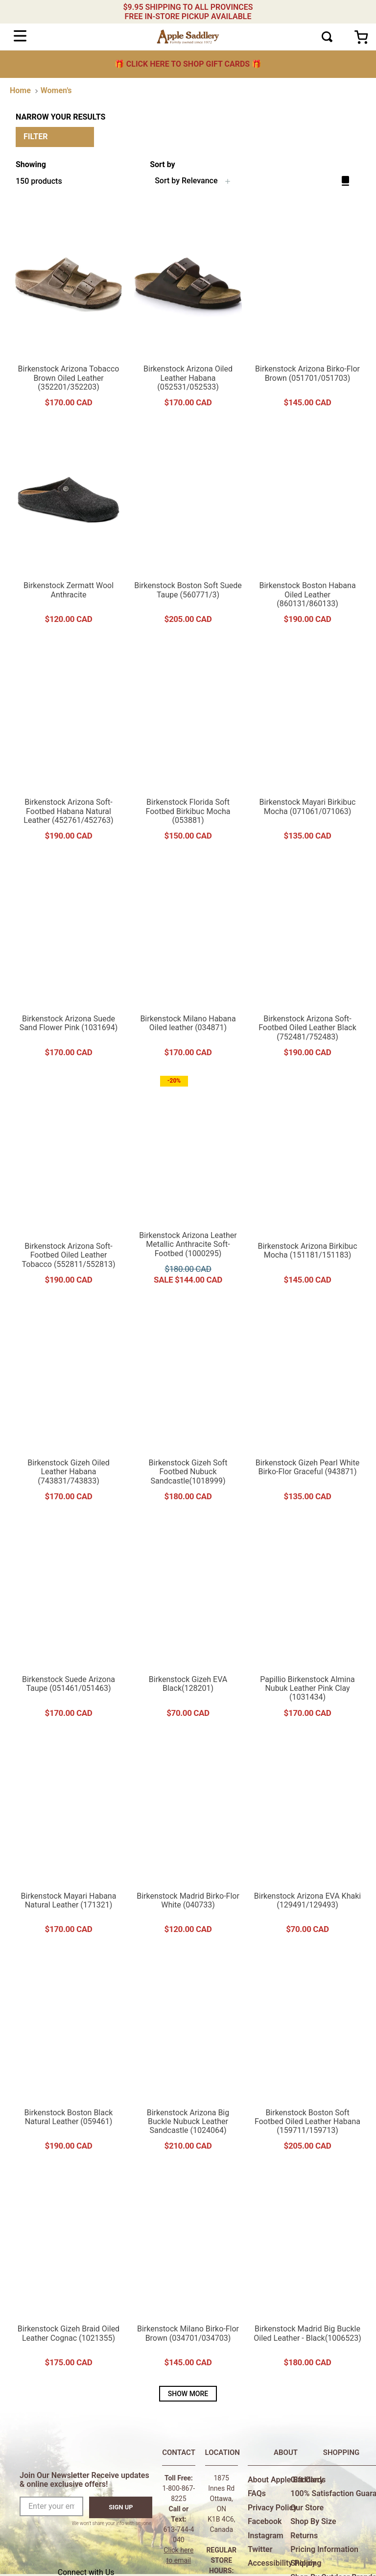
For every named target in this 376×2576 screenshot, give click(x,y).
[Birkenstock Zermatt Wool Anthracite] (68, 528)
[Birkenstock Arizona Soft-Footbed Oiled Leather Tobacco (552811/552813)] (68, 1183)
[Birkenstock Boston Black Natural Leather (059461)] (68, 2055)
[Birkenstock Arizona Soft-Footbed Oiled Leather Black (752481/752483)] (307, 961)
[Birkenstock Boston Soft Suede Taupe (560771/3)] (188, 528)
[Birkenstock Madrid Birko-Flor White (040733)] (188, 1838)
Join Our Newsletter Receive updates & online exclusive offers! (84, 2480)
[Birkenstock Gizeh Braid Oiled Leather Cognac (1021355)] (68, 2271)
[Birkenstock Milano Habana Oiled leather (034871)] (188, 961)
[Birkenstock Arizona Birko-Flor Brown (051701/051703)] (307, 311)
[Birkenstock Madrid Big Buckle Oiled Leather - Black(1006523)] (307, 2271)
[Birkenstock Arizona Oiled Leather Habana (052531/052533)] (188, 311)
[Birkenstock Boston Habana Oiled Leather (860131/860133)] (307, 528)
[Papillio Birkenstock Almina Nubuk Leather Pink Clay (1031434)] (307, 1622)
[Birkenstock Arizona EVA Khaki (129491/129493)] (307, 1838)
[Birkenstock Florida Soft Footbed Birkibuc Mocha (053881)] (188, 745)
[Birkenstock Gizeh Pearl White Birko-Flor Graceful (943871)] (307, 1405)
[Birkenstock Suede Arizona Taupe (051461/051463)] (68, 1622)
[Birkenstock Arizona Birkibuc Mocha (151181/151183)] (307, 1183)
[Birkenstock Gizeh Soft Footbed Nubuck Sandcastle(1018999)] (188, 1405)
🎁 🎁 (188, 64)
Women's (56, 90)
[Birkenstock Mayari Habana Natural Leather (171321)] (68, 1838)
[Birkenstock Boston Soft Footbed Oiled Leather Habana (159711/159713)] (307, 2055)
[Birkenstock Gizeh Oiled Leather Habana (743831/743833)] (68, 1405)
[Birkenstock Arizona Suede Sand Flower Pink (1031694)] (68, 961)
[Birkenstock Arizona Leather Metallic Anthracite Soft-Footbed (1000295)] (188, 1183)
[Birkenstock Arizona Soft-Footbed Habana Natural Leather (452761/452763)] (68, 745)
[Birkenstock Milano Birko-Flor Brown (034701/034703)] (188, 2271)
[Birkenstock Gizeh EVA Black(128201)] (188, 1622)
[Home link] (20, 91)
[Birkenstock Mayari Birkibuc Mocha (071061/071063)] (307, 745)
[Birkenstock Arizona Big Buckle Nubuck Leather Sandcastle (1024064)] (188, 2055)
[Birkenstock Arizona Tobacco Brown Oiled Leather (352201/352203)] (68, 311)
